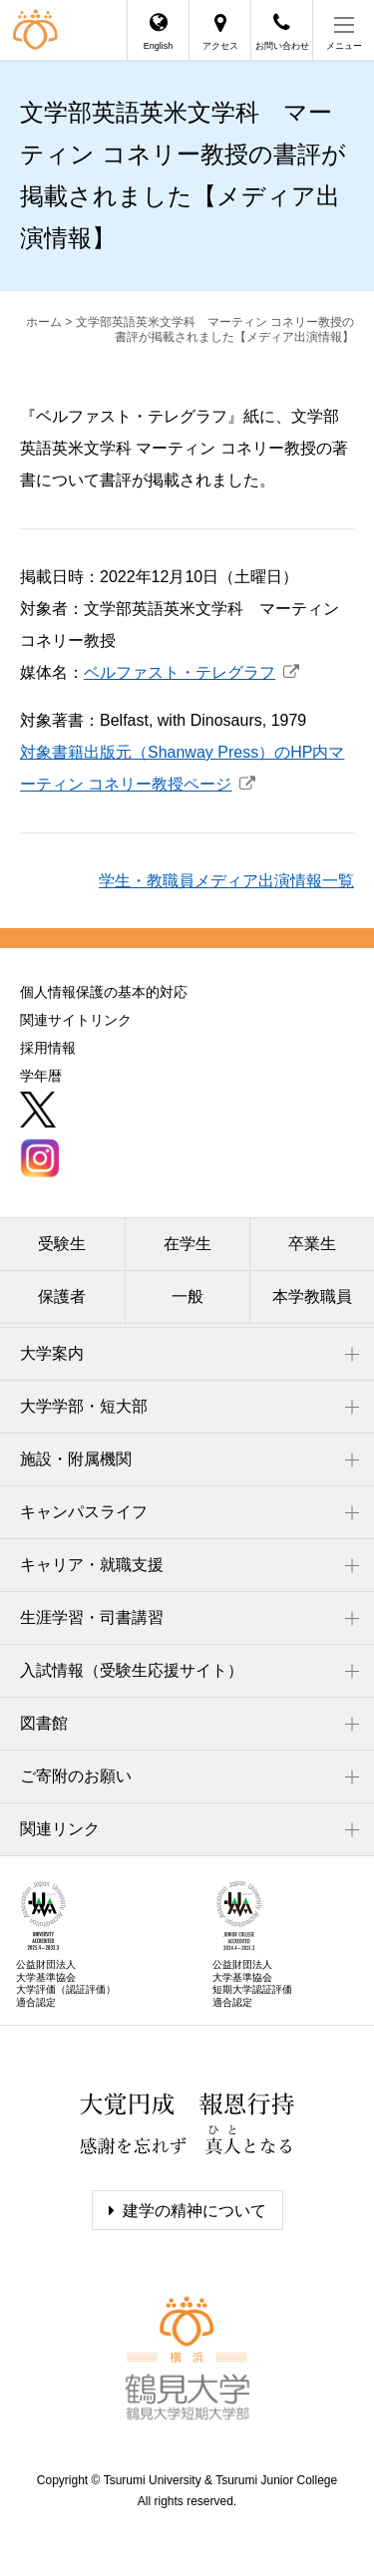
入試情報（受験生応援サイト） (131, 1670)
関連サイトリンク (76, 1020)
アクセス (220, 46)
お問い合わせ (282, 46)
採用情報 (48, 1048)
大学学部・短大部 (84, 1406)
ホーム (44, 322)
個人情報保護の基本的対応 (103, 992)
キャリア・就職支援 (92, 1564)
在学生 (187, 1243)
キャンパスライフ (84, 1511)
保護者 (62, 1296)
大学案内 (52, 1353)
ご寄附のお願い (76, 1776)
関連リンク (60, 1828)
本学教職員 (312, 1296)
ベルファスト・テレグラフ (179, 672)
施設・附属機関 (76, 1458)
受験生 (62, 1243)
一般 (187, 1296)
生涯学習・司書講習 (92, 1617)
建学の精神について (194, 2210)
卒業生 (312, 1243)
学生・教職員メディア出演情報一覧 (226, 880)
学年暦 (41, 1076)
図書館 (44, 1723)
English (159, 46)
